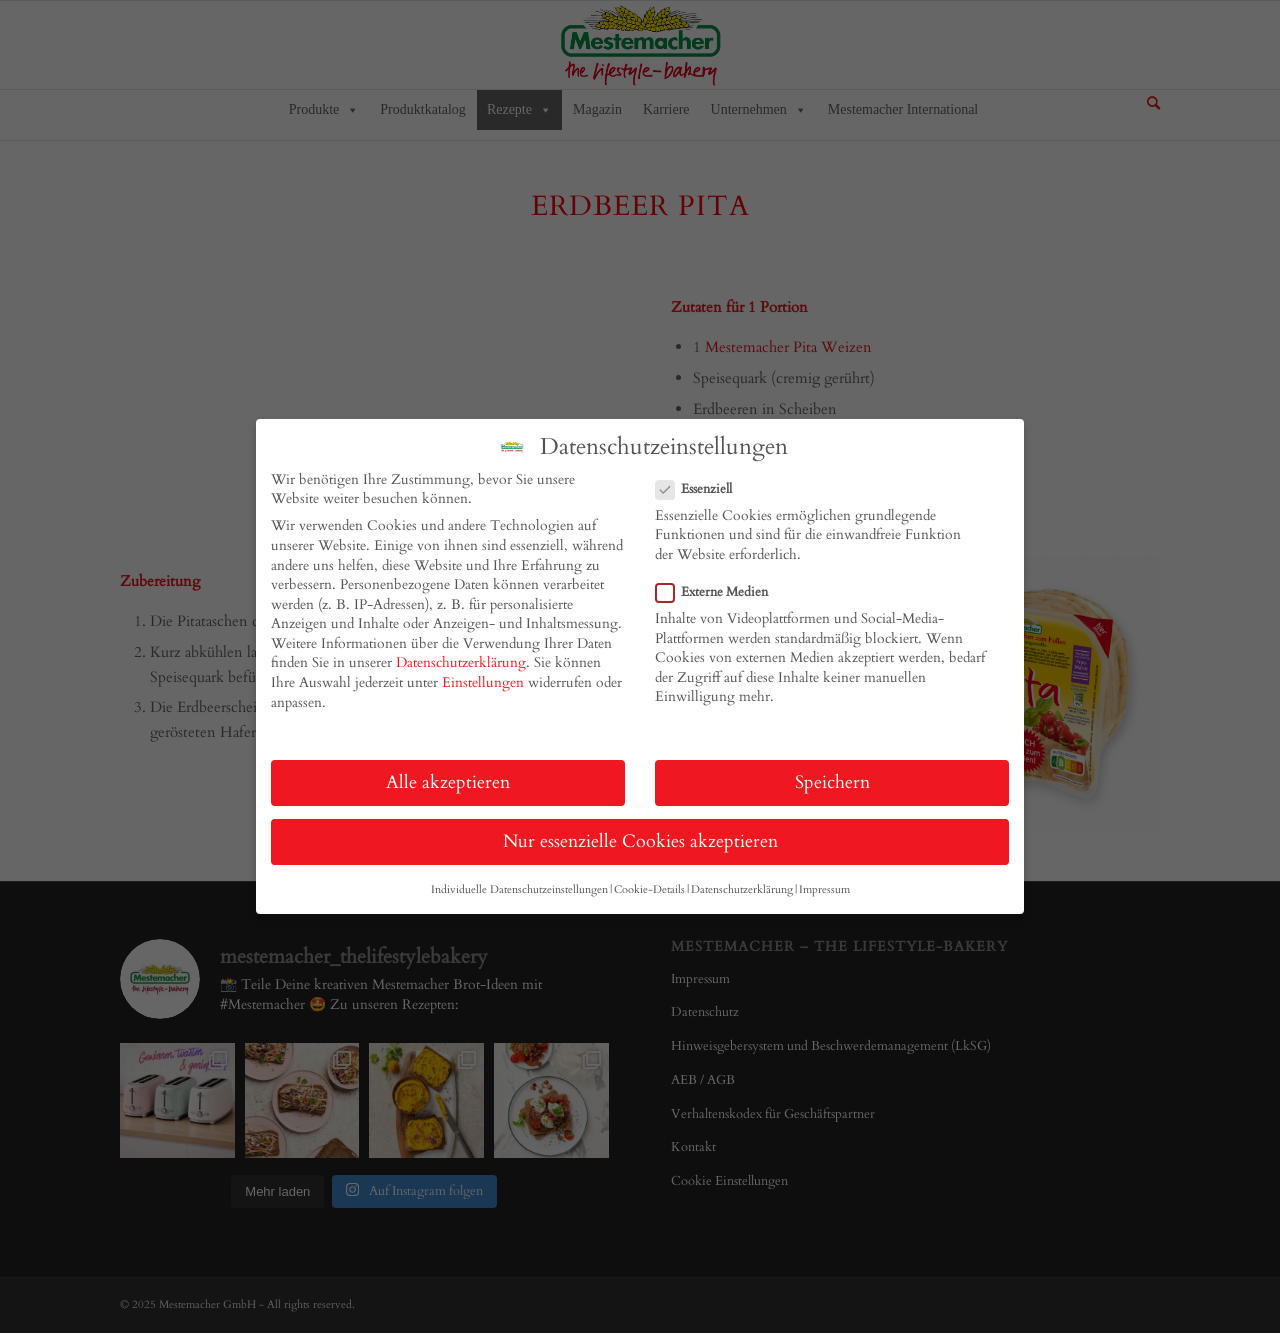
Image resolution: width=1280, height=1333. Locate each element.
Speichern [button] (832, 782)
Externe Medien (720, 592)
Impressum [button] (824, 890)
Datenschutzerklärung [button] (742, 890)
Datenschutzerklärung (461, 662)
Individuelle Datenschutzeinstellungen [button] (519, 890)
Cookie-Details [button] (649, 890)
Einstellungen (483, 682)
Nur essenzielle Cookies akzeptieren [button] (640, 841)
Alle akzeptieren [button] (448, 782)
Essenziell (702, 489)
